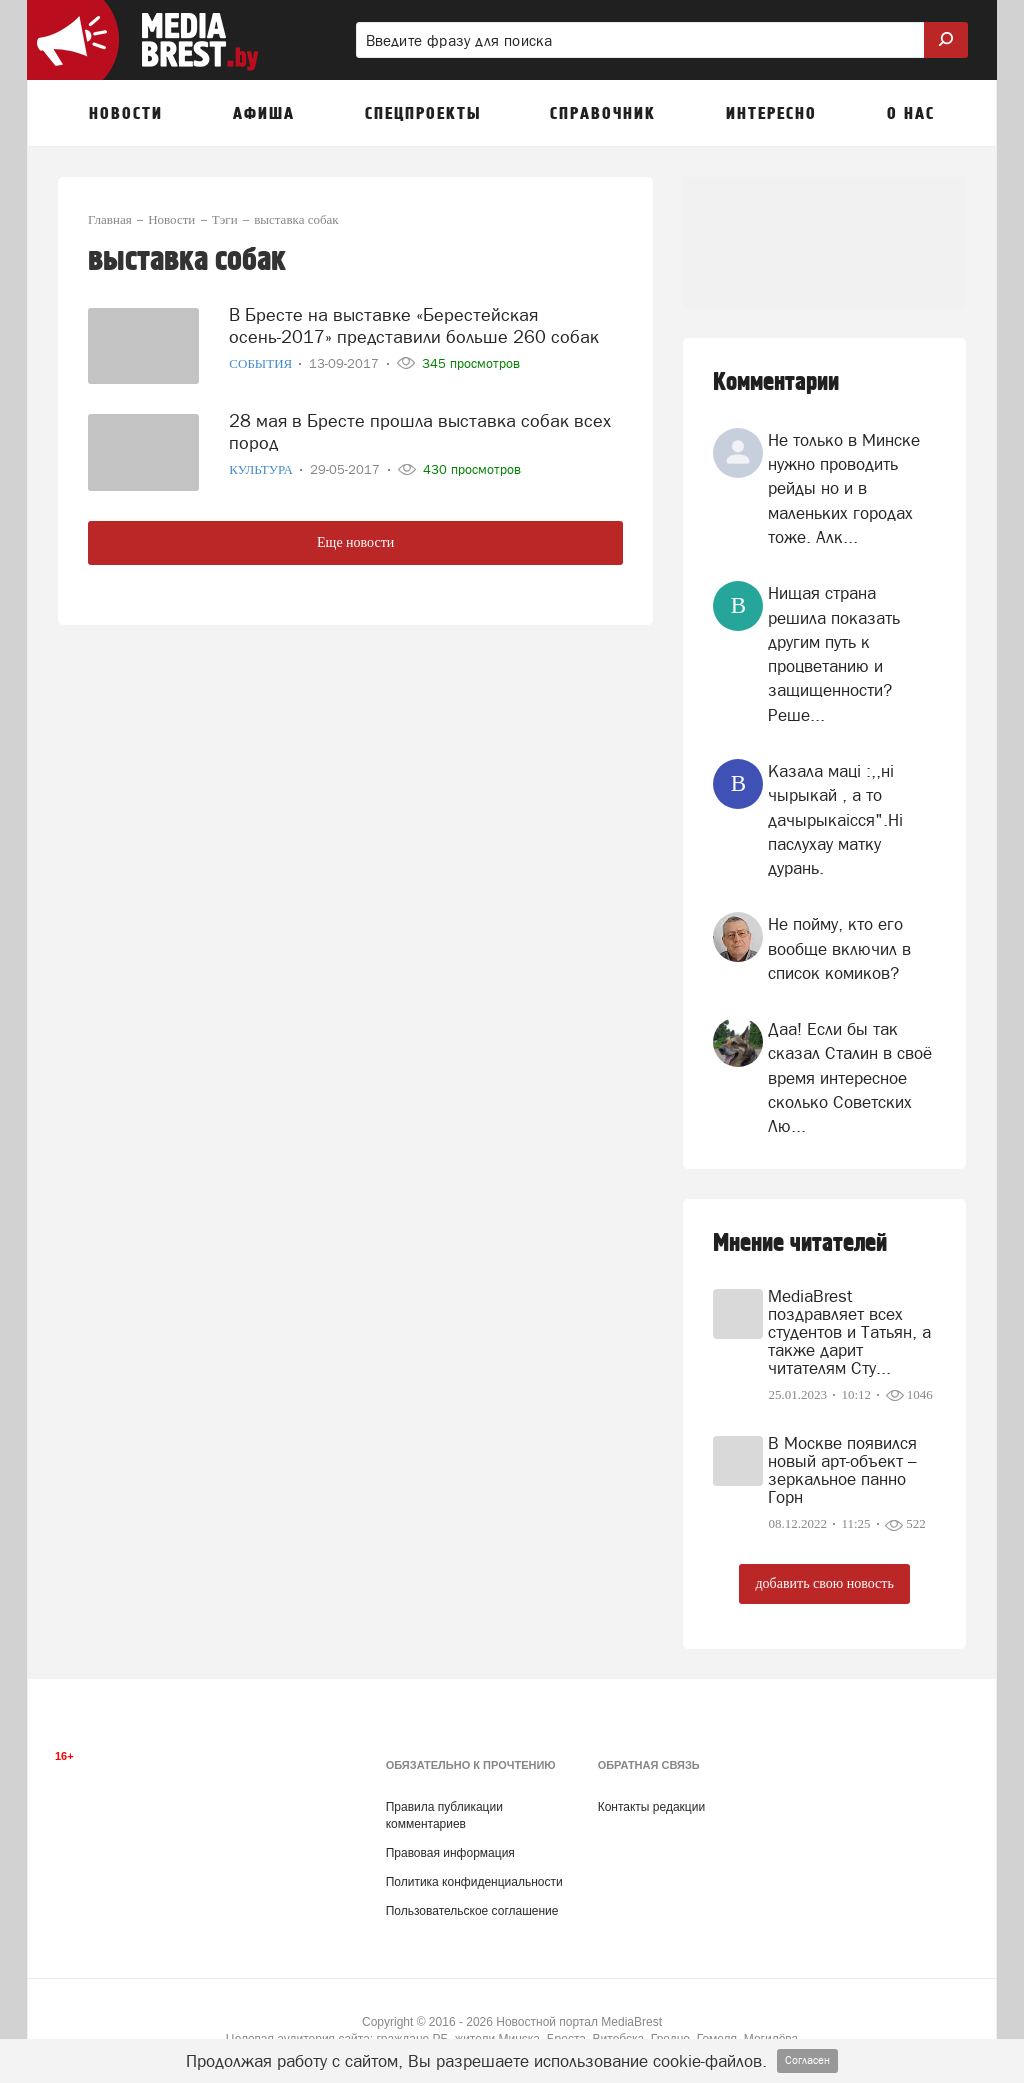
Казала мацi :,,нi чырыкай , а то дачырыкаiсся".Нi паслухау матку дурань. (835, 819)
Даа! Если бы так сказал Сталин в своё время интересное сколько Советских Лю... (850, 1077)
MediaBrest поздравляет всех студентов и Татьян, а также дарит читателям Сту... (849, 1332)
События (262, 362)
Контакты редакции (651, 1807)
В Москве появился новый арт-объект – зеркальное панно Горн (842, 1470)
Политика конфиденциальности (474, 1882)
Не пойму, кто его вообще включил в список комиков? (839, 948)
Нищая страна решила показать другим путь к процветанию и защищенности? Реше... (834, 653)
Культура (262, 468)
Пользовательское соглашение (472, 1911)
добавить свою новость (824, 1583)
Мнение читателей (800, 1243)
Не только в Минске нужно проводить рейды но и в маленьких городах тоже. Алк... (844, 488)
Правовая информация (450, 1853)
